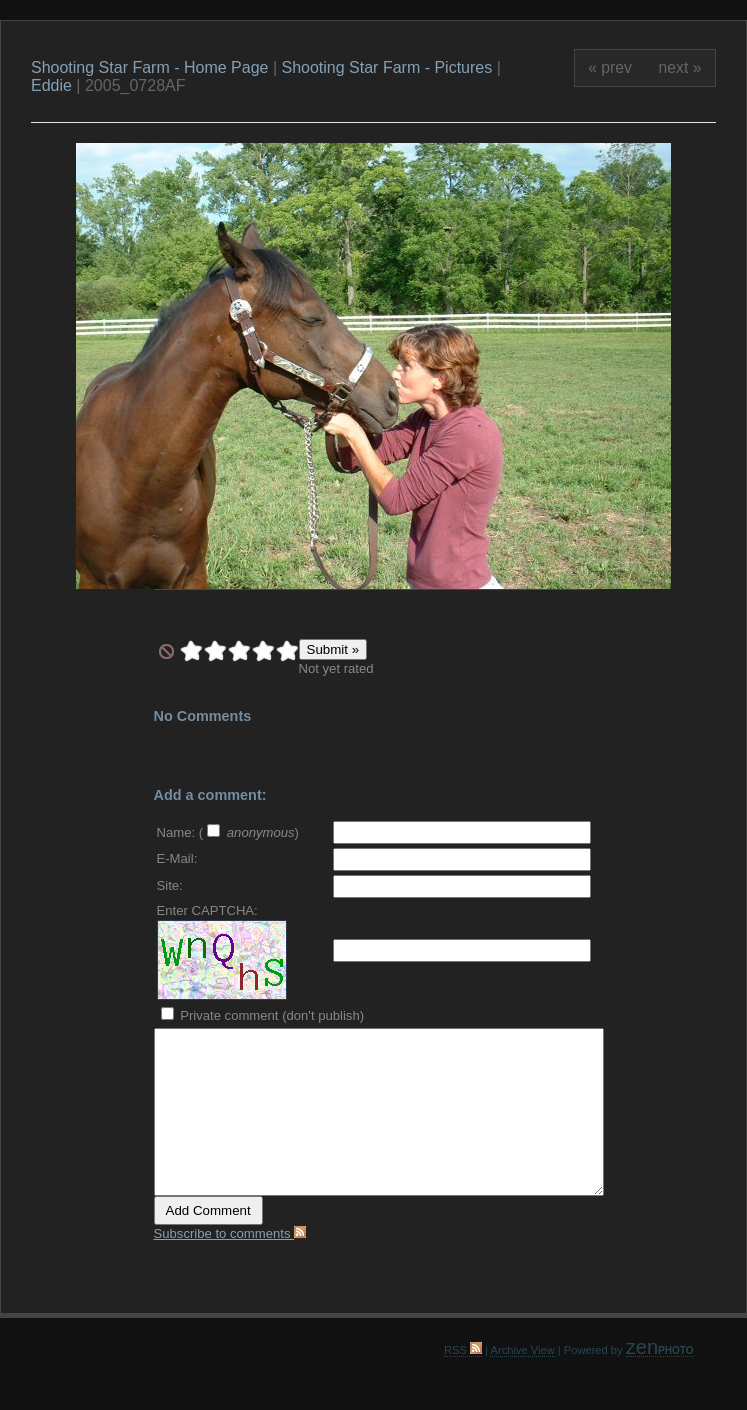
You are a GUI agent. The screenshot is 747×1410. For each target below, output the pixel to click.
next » (680, 67)
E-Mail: (177, 858)
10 (287, 651)
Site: (170, 885)
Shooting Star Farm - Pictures (388, 67)
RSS (463, 1350)
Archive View (522, 1350)
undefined (166, 651)
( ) (249, 832)
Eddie (51, 85)
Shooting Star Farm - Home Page (149, 67)
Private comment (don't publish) (263, 1015)
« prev (610, 67)
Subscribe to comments (230, 1233)
